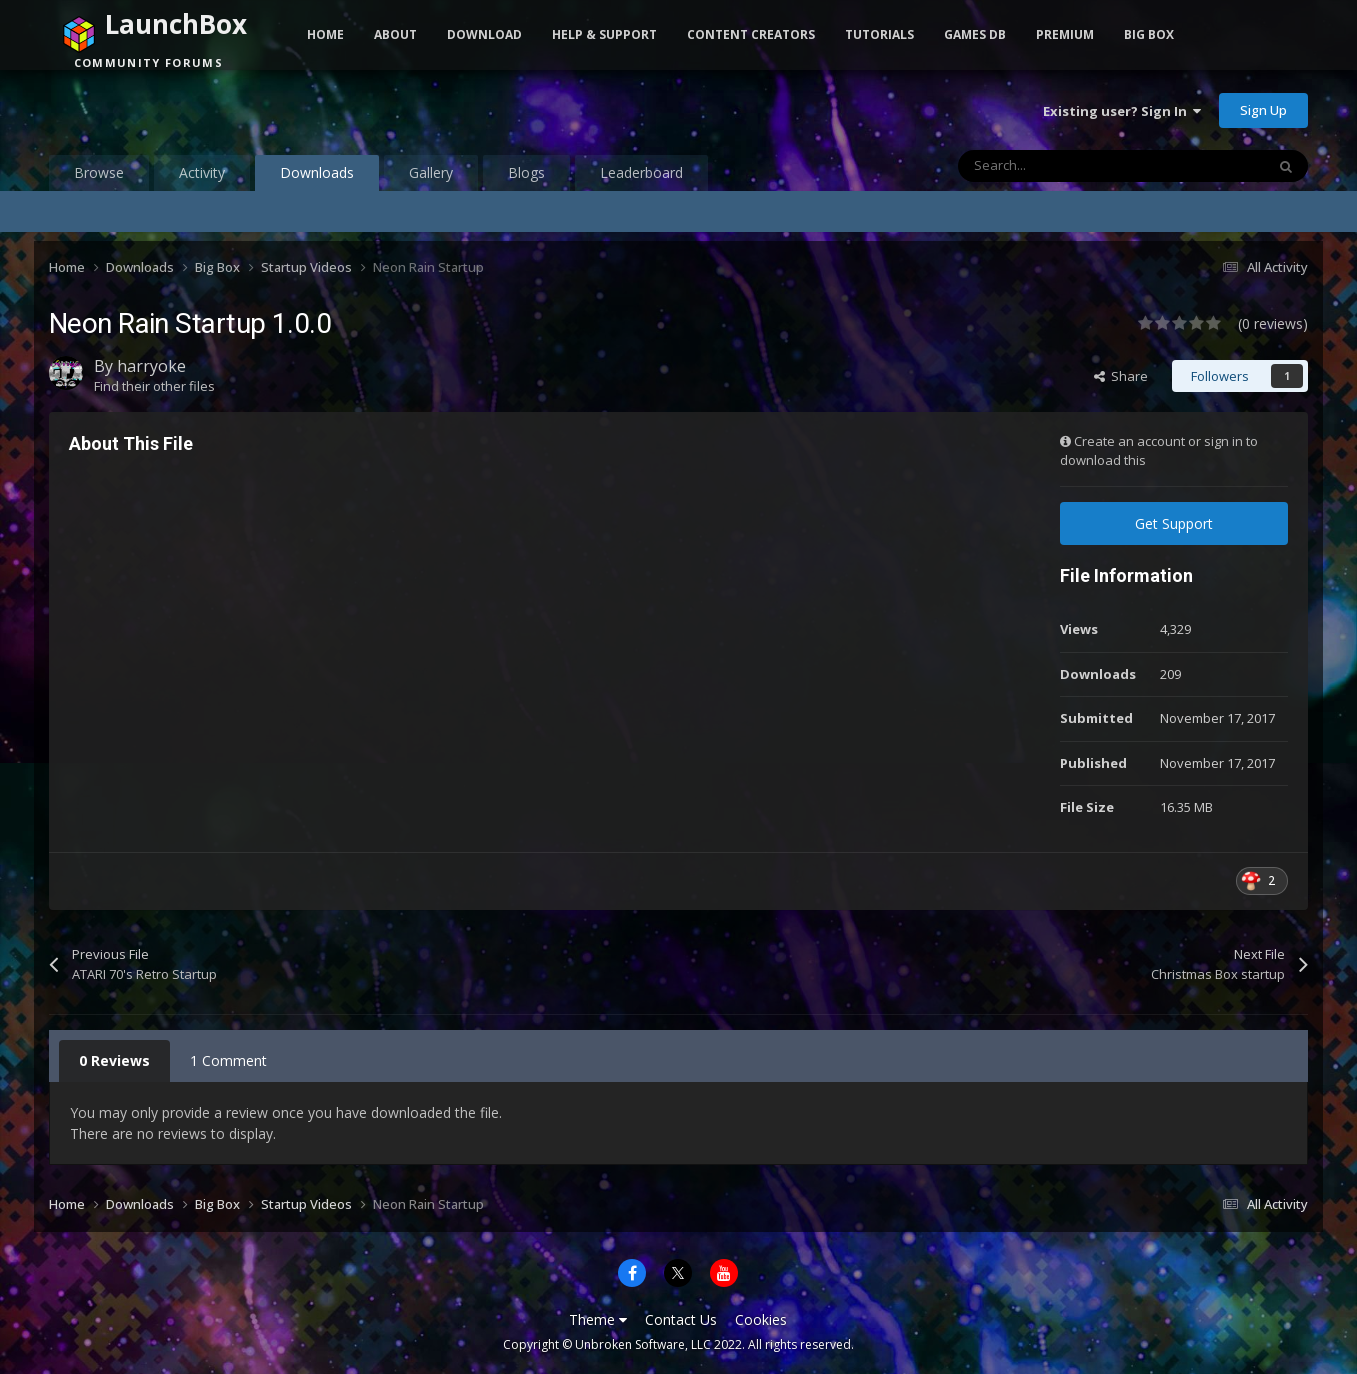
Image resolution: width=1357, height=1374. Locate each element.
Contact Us (681, 1319)
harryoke (151, 366)
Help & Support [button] (604, 34)
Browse (99, 172)
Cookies (761, 1319)
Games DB (975, 34)
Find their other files (154, 386)
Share (1121, 376)
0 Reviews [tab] (114, 1060)
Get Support (1174, 523)
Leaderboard (641, 172)
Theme (598, 1319)
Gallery (431, 172)
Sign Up (1263, 110)
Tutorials (879, 34)
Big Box (1149, 34)
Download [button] (484, 34)
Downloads (317, 177)
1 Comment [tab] (228, 1060)
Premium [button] (1065, 34)
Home (325, 34)
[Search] (1069, 166)
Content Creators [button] (751, 34)
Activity (202, 172)
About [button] (395, 34)
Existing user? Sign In (1122, 111)
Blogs (526, 172)
